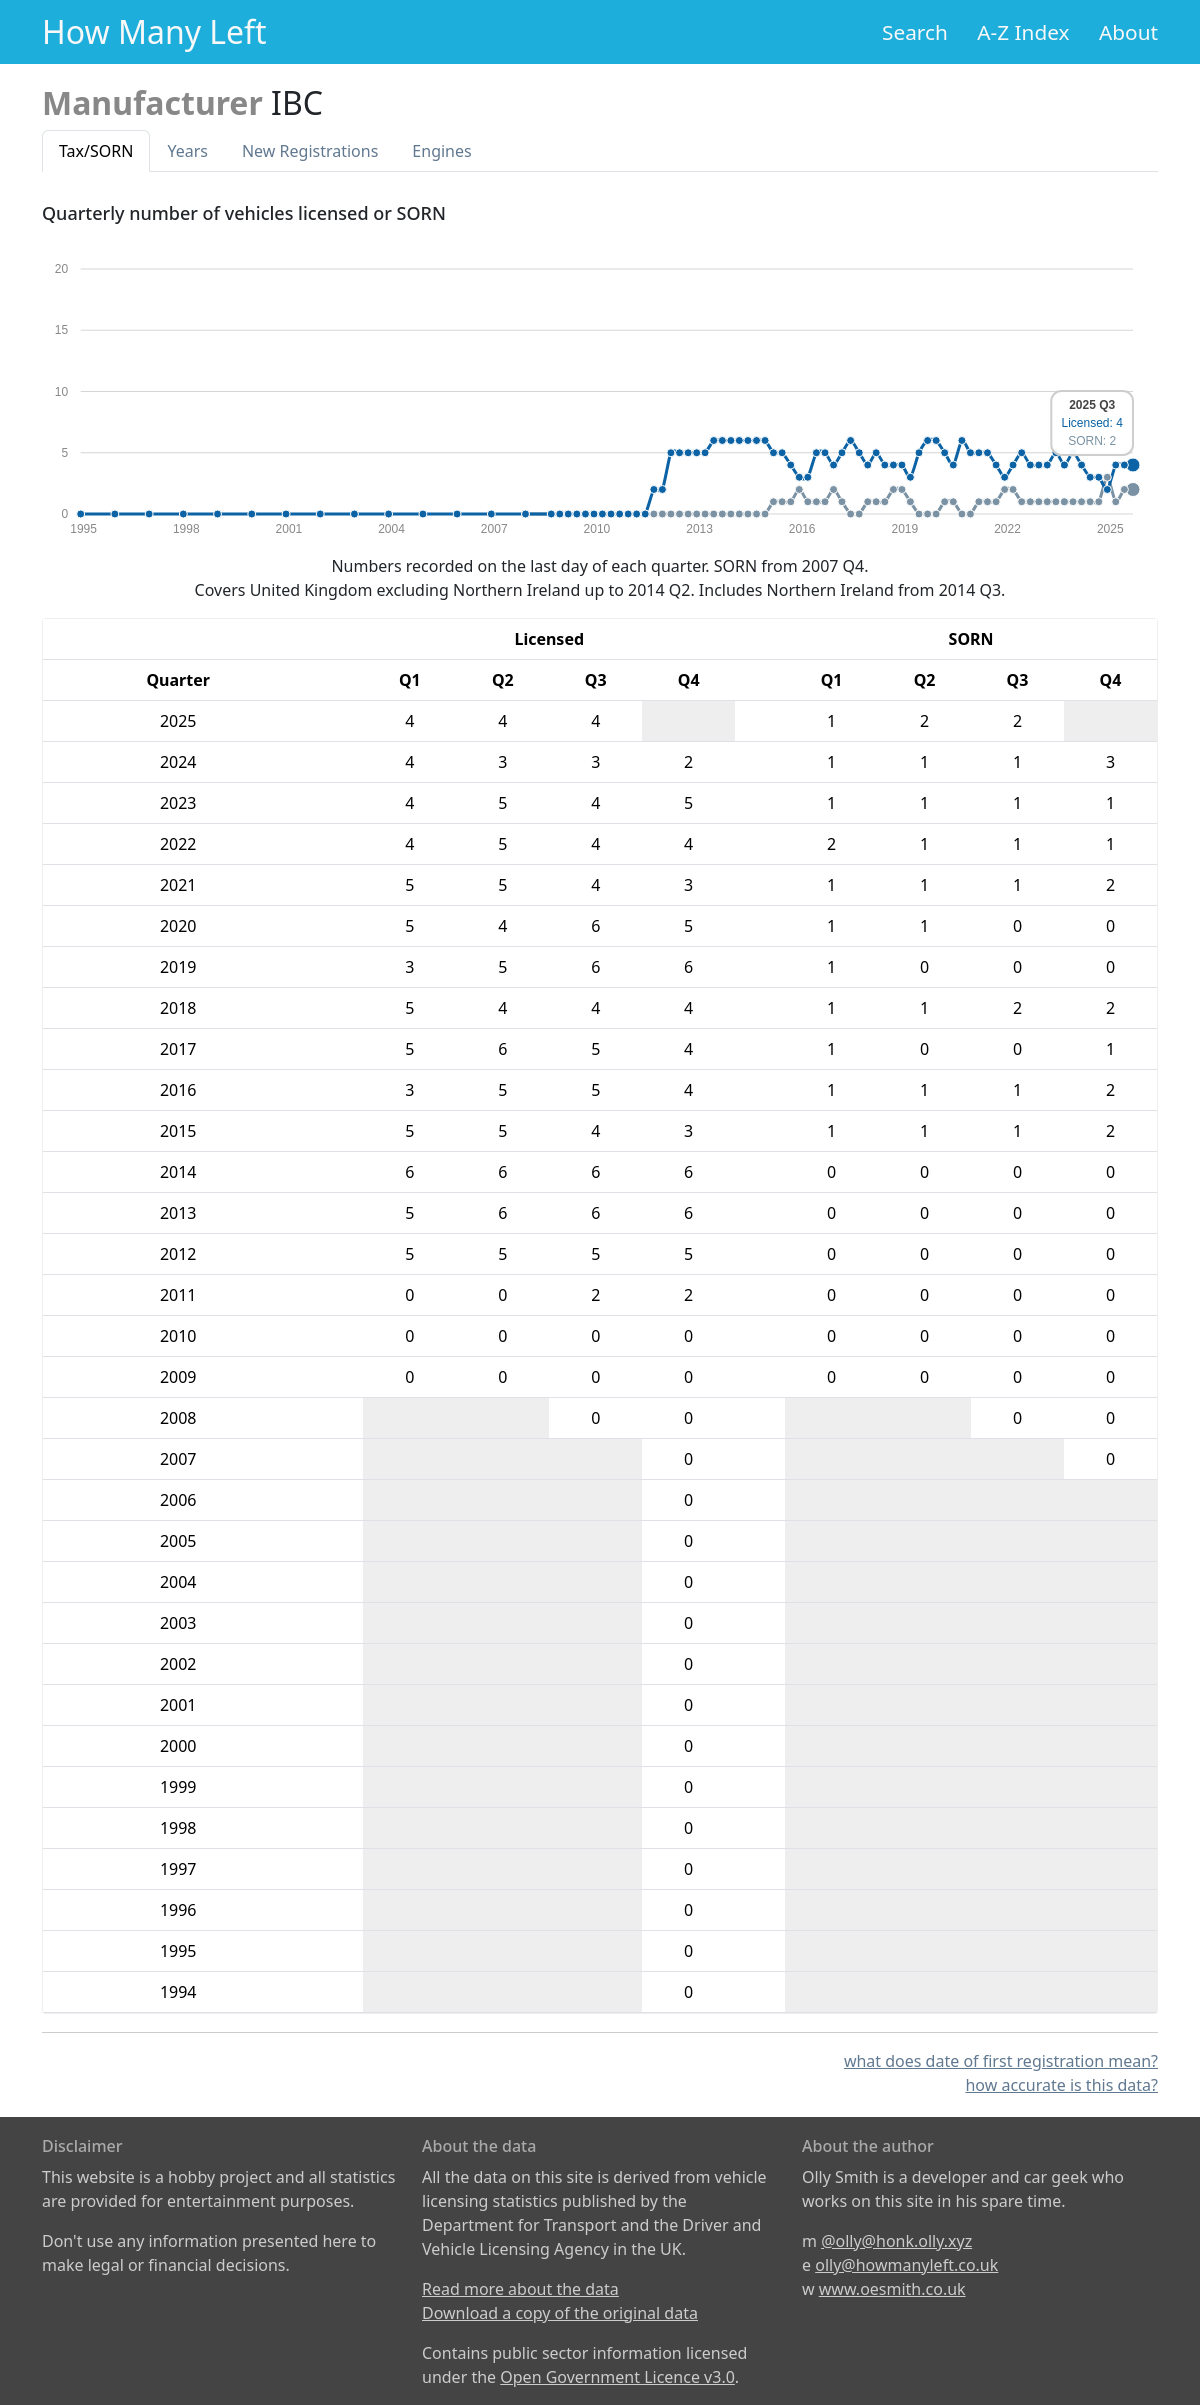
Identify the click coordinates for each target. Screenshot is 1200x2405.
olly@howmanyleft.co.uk (906, 2265)
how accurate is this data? (1061, 2085)
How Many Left (154, 31)
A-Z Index (1023, 32)
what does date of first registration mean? (1001, 2061)
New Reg (310, 151)
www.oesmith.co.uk (892, 2289)
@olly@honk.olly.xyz (896, 2241)
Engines (441, 151)
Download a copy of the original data (560, 2313)
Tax (96, 151)
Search (915, 32)
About (1128, 32)
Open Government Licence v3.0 (617, 2377)
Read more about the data (520, 2289)
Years (187, 151)
